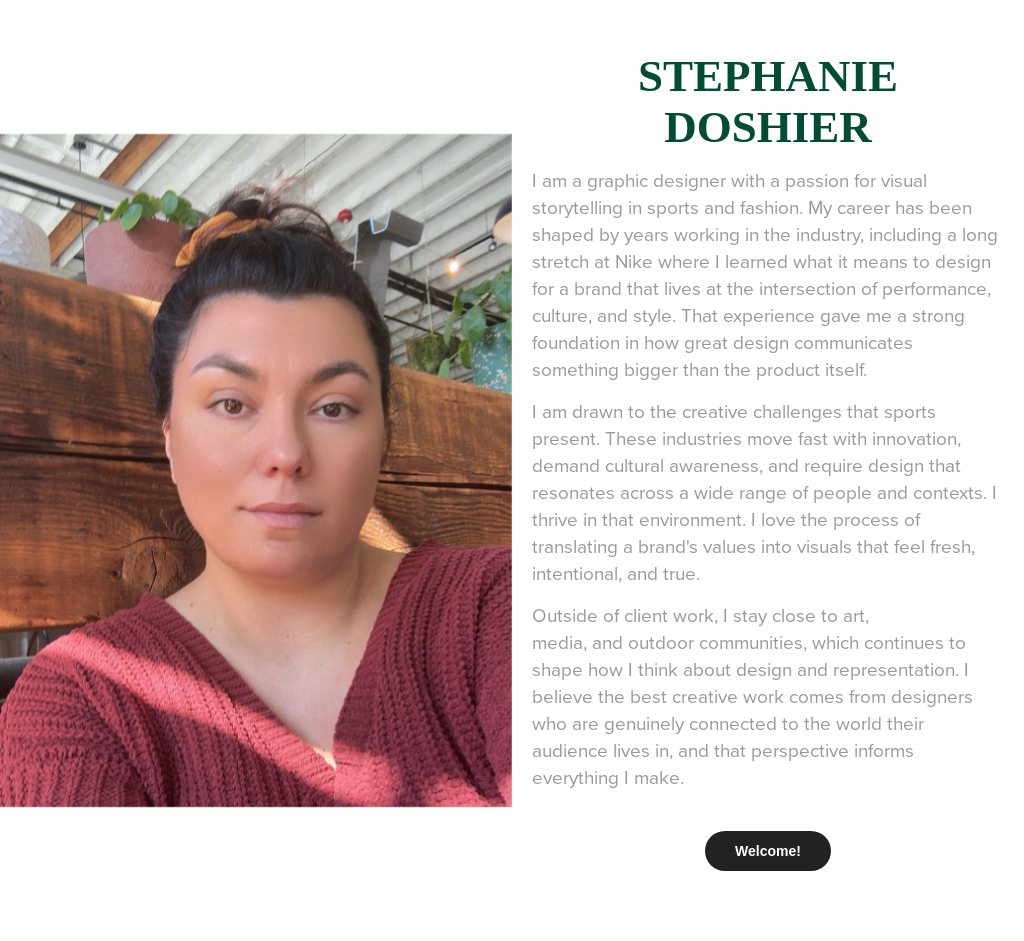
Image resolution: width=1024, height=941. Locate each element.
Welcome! (768, 851)
